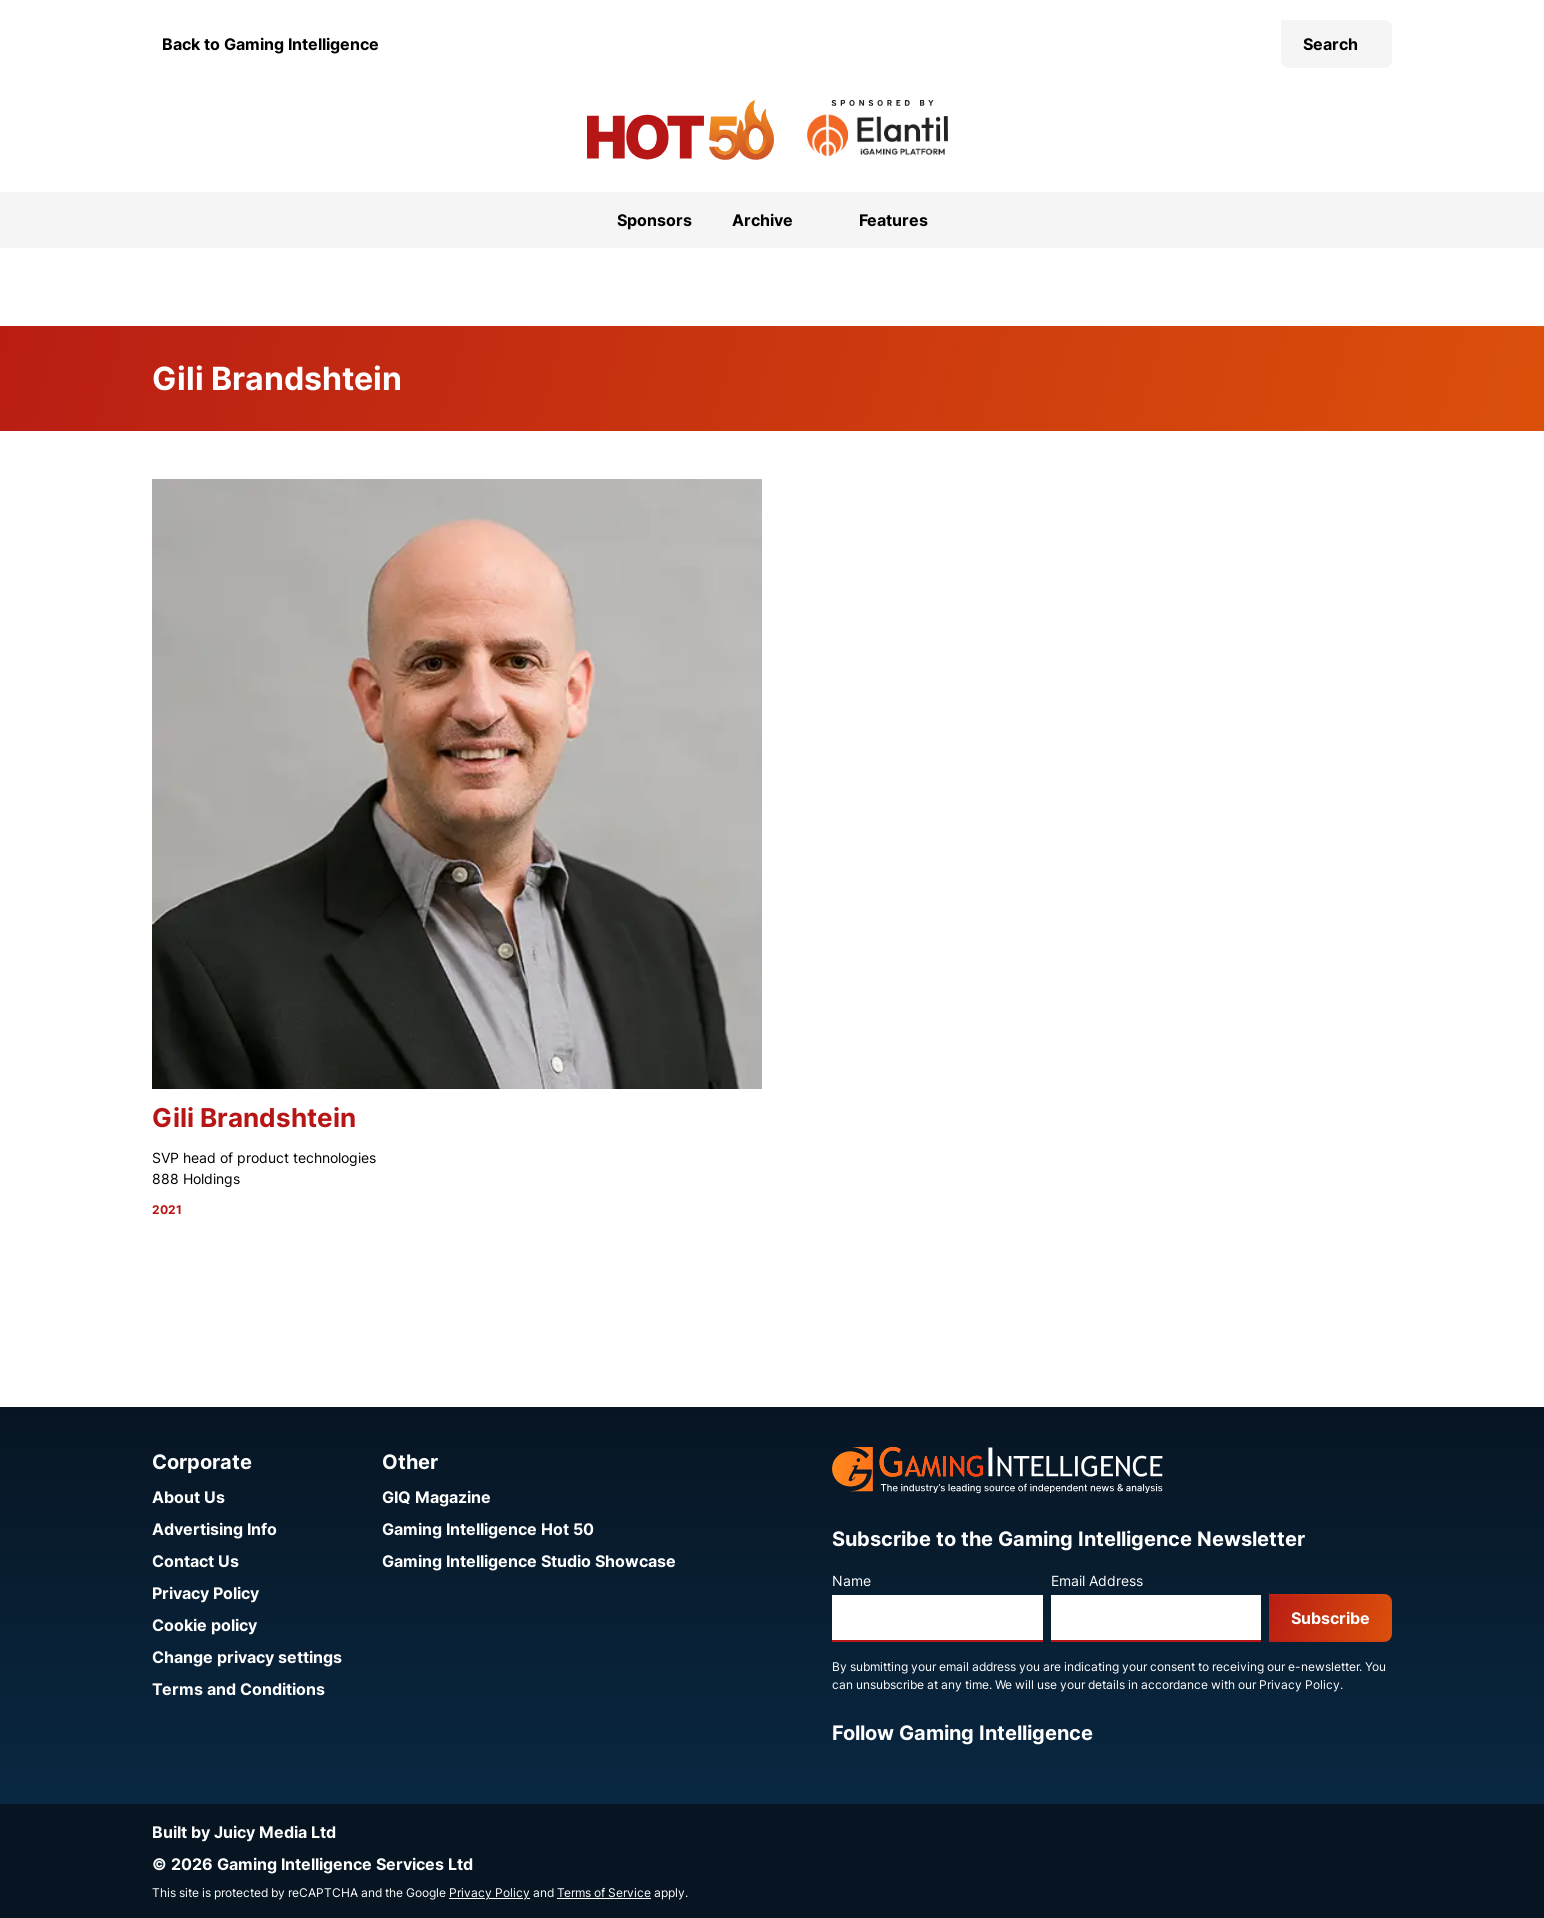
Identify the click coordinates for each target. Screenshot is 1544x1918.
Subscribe (1330, 1618)
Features (893, 220)
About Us (188, 1497)
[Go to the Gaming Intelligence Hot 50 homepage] (680, 130)
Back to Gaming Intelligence (270, 44)
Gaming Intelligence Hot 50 (488, 1529)
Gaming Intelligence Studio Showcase (529, 1561)
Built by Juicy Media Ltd (244, 1832)
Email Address (1097, 1580)
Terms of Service (604, 1892)
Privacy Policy (205, 1593)
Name (851, 1580)
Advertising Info (214, 1529)
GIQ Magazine (436, 1497)
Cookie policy (204, 1625)
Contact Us (195, 1561)
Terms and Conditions (238, 1689)
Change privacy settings (247, 1657)
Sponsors (654, 220)
